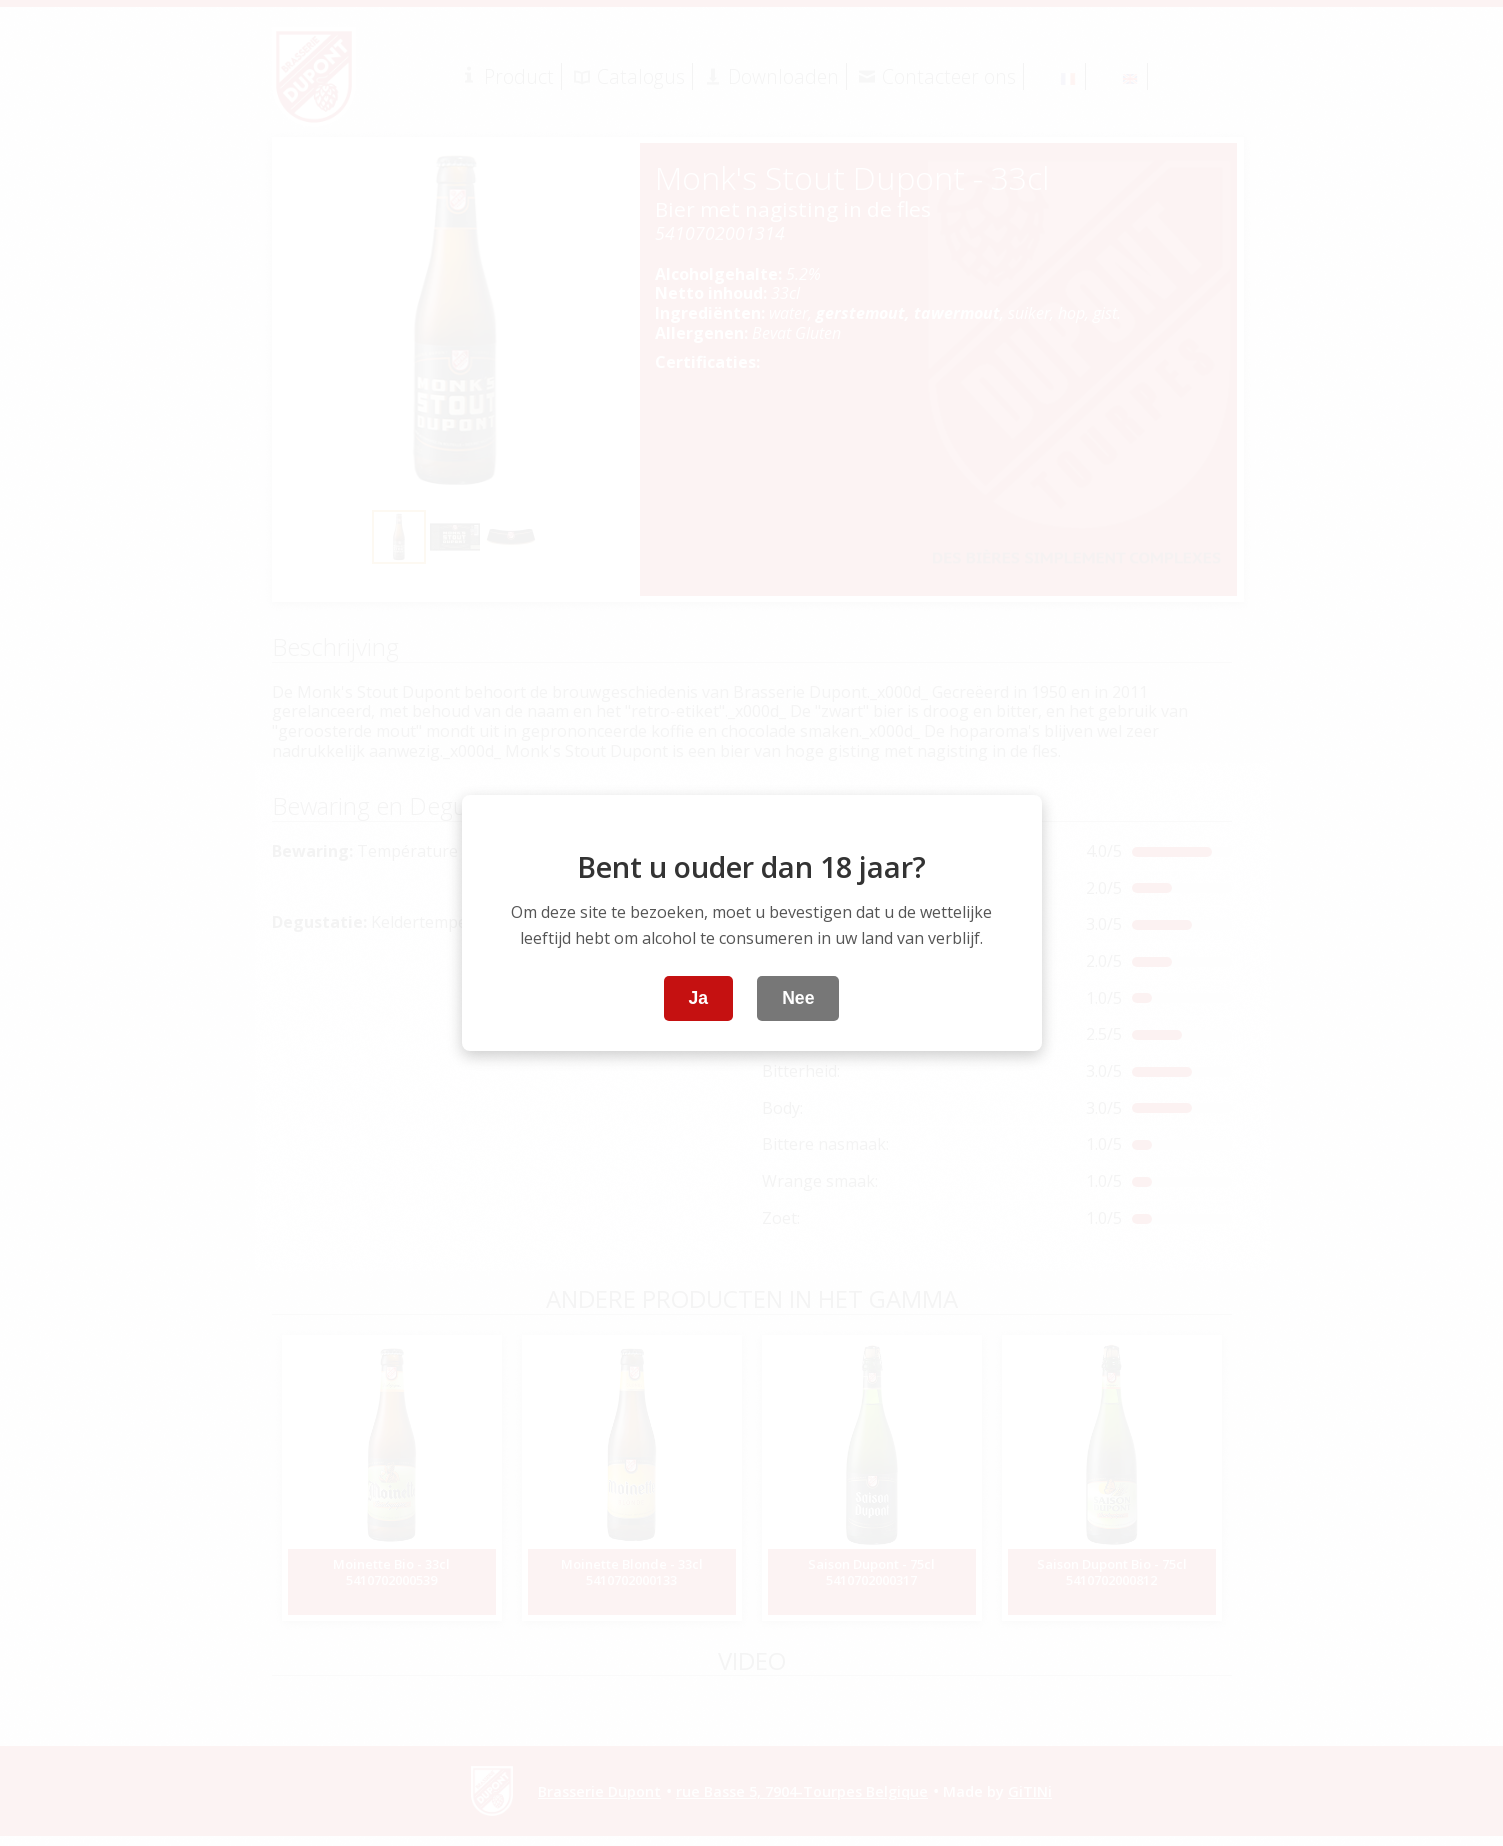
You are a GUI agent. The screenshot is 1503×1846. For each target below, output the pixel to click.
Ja (699, 998)
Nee (798, 998)
